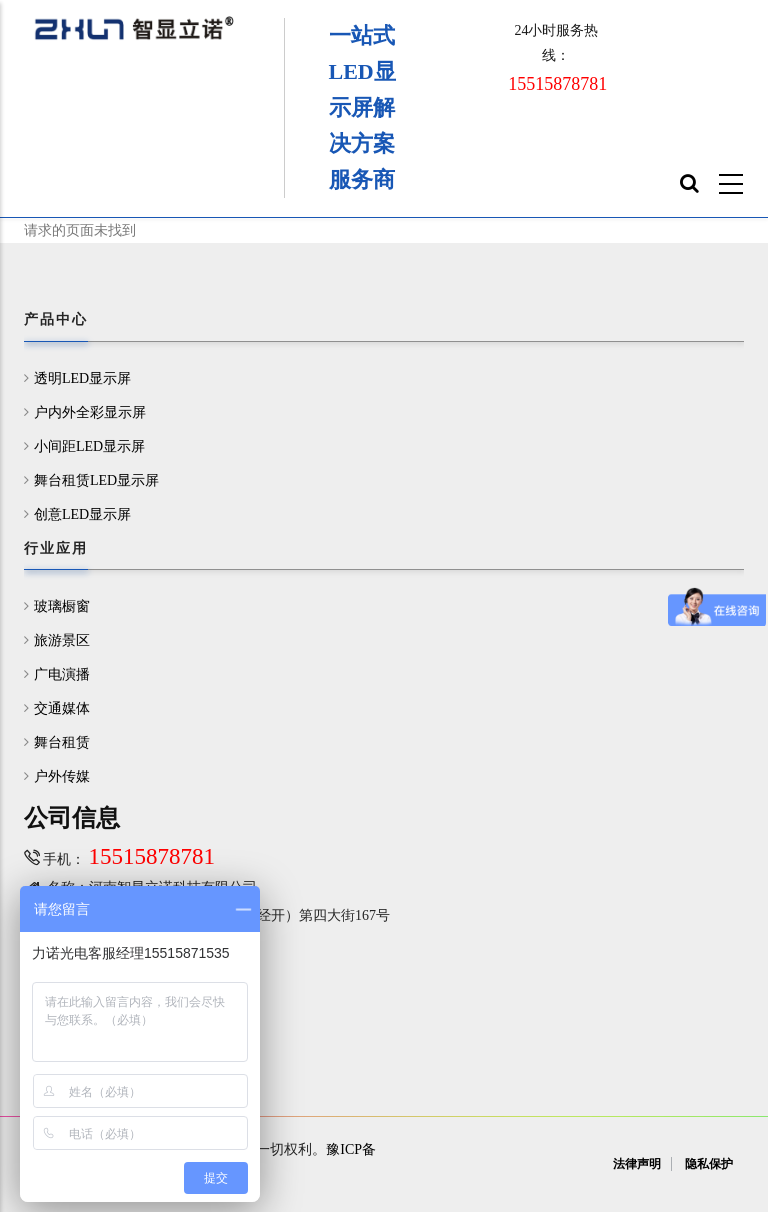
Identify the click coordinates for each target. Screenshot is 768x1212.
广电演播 (62, 674)
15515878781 (557, 84)
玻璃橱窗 (62, 606)
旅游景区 (62, 640)
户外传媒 (62, 776)
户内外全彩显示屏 (90, 412)
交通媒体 (62, 708)
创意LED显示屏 (82, 514)
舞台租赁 (62, 742)
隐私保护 (709, 1164)
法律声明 (637, 1164)
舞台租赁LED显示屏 (96, 480)
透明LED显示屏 (82, 378)
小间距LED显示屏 (89, 446)
